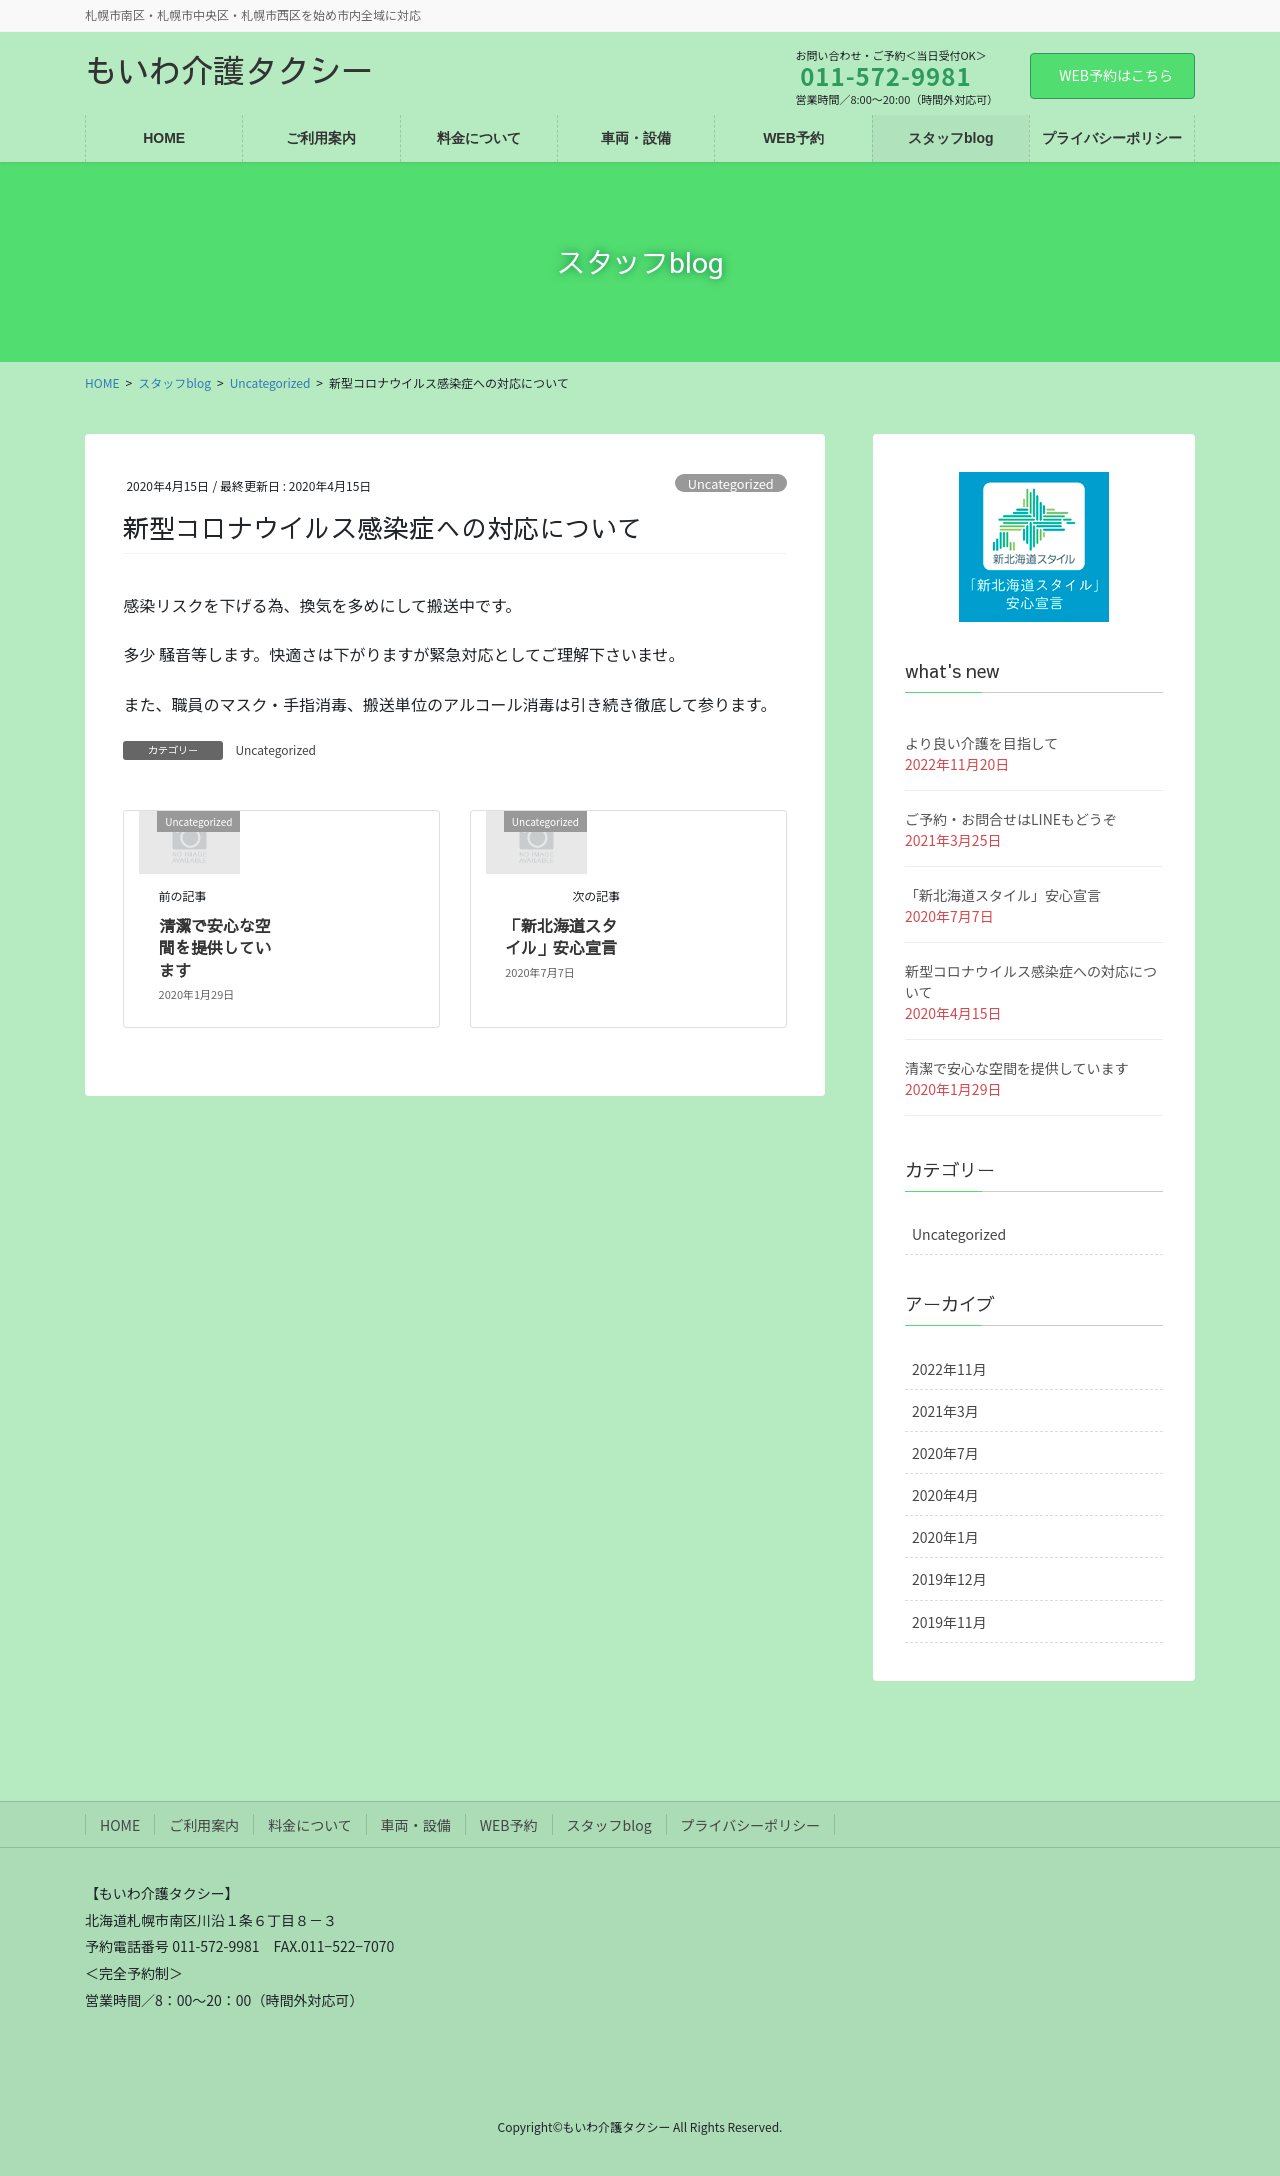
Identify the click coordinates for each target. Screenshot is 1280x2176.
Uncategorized (731, 483)
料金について (310, 1825)
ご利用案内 (204, 1825)
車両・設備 (416, 1825)
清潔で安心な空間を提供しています (215, 947)
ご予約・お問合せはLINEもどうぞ (1011, 819)
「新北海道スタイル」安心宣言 (561, 936)
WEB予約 (509, 1825)
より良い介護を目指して (981, 743)
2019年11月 (949, 1622)
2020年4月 (945, 1495)
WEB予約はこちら (1116, 75)
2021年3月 (945, 1411)
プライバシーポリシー (751, 1825)
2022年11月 (949, 1369)
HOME (120, 1825)
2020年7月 (945, 1453)
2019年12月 (949, 1579)
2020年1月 (945, 1537)
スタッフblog (609, 1825)
